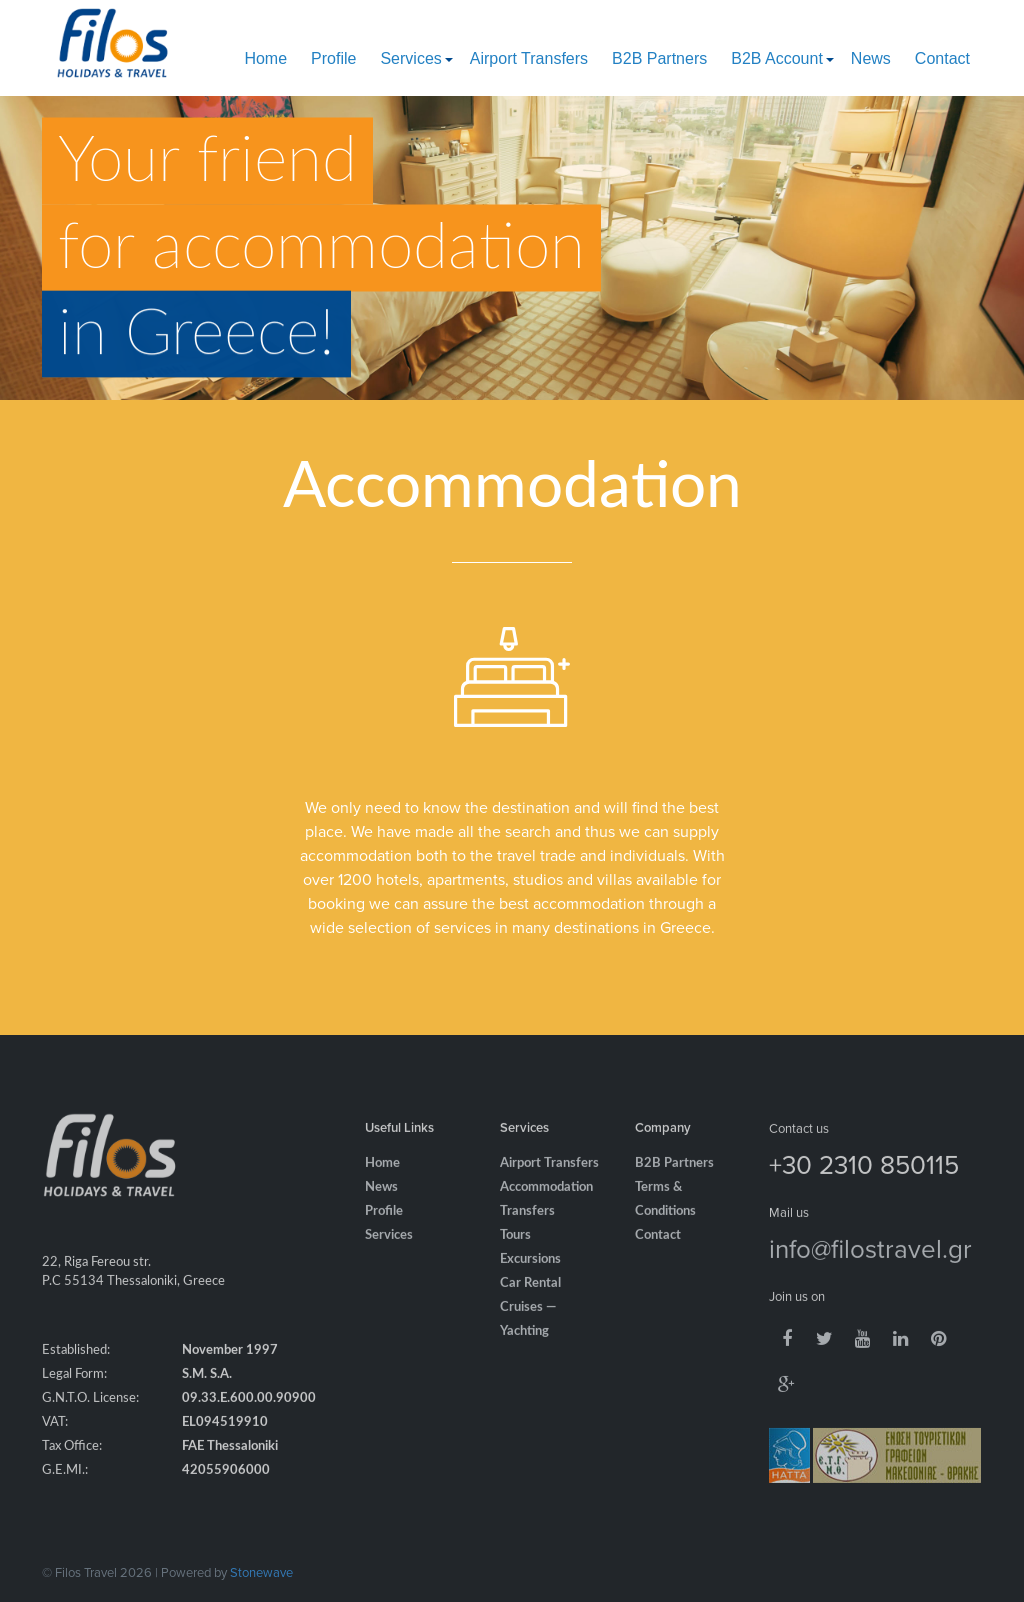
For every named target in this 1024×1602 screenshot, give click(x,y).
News (871, 58)
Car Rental (530, 1298)
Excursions (530, 1274)
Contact (942, 58)
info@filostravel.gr (870, 1263)
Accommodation (546, 1202)
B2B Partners (659, 58)
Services (410, 58)
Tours (515, 1250)
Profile (333, 58)
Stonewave (261, 1572)
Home (265, 58)
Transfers (527, 1226)
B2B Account (777, 58)
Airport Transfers (529, 58)
